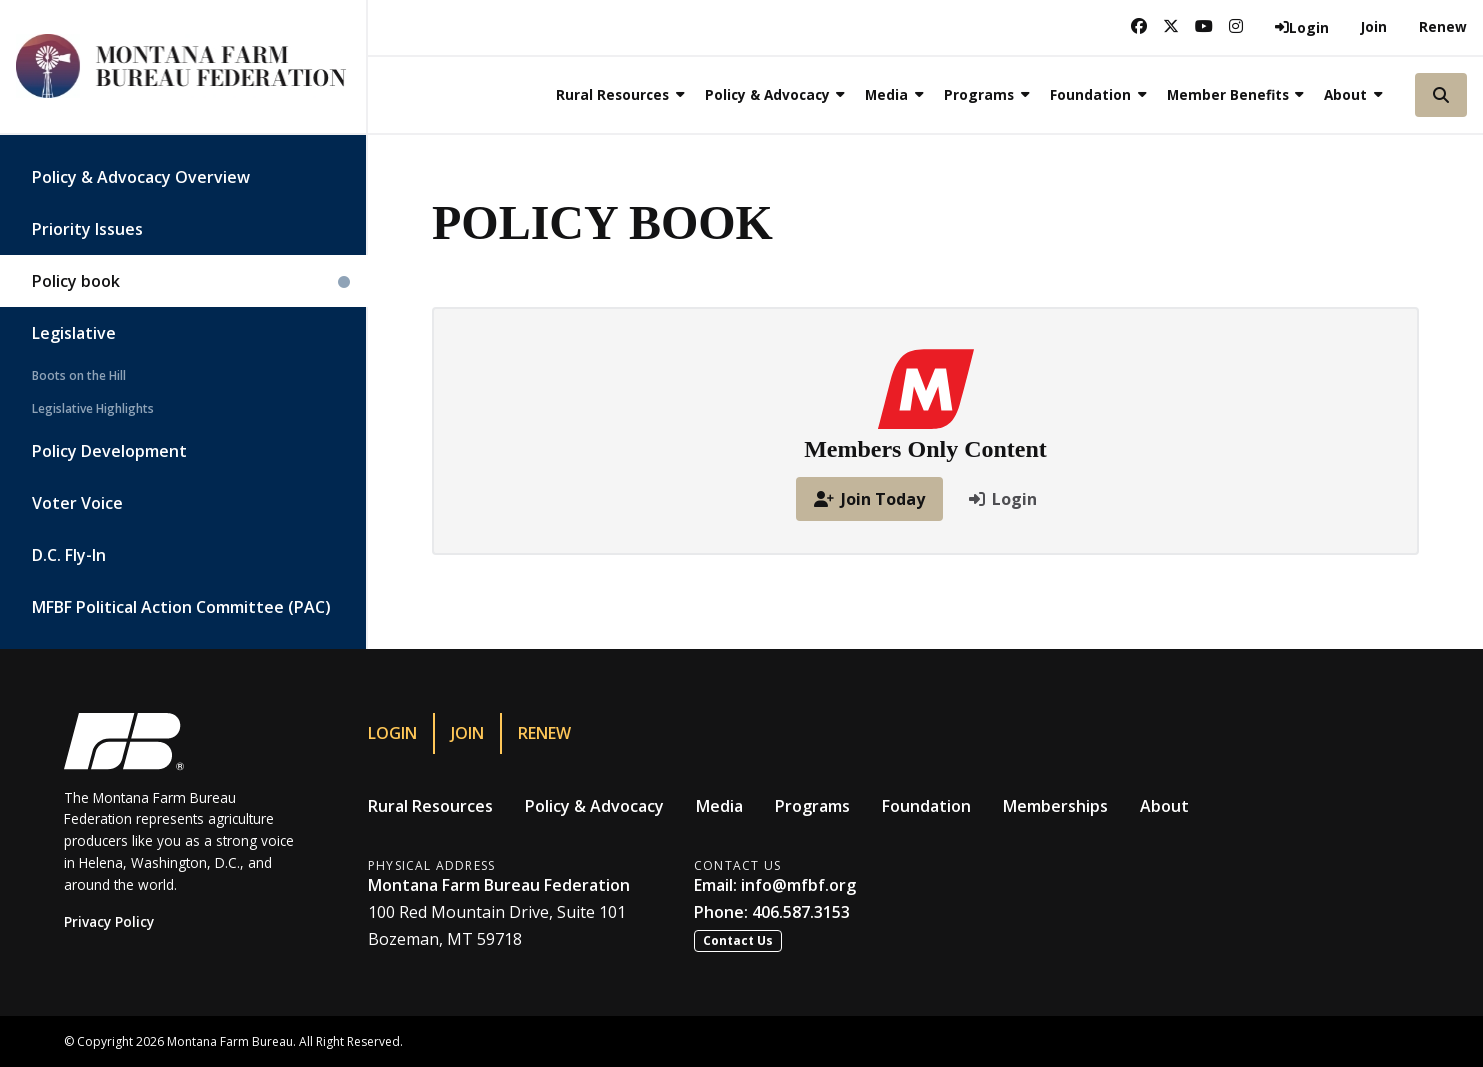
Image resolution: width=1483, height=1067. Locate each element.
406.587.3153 (801, 912)
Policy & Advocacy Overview (141, 177)
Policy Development (109, 451)
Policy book (76, 281)
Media (719, 806)
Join (1374, 26)
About (1164, 806)
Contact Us (738, 940)
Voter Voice (77, 503)
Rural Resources (430, 806)
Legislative (74, 333)
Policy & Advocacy (594, 806)
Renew (1443, 26)
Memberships (1055, 806)
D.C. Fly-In (69, 555)
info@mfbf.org (798, 885)
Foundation (926, 806)
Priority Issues (87, 229)
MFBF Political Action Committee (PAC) (181, 607)
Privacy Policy (109, 921)
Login (392, 733)
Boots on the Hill (79, 375)
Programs (812, 806)
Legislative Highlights (93, 408)
